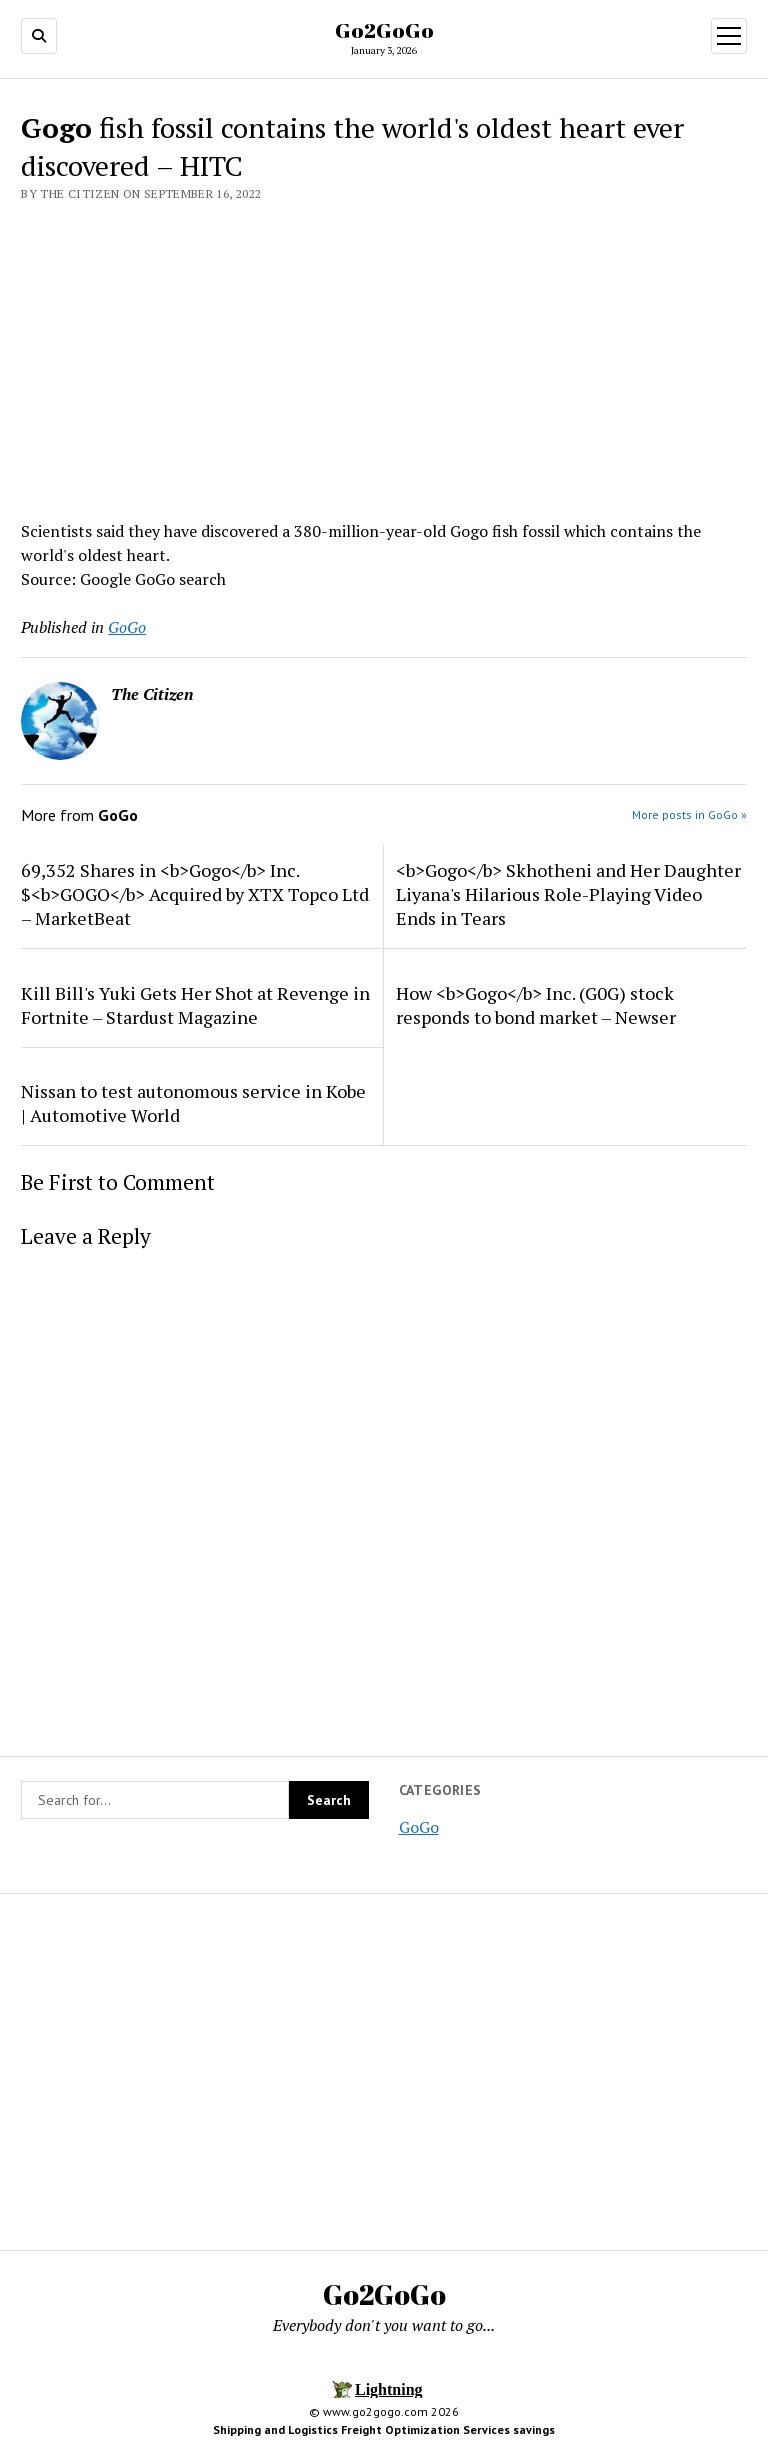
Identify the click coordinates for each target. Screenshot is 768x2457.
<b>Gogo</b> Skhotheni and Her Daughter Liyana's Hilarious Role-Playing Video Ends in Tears (568, 894)
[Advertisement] (383, 355)
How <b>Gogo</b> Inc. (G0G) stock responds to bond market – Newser (536, 1005)
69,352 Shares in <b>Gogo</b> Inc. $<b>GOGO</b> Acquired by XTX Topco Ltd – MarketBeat (195, 894)
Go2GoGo (384, 30)
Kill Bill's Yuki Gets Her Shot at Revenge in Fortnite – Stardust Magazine (195, 1005)
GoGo (419, 1827)
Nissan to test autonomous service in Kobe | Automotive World (193, 1103)
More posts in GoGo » (689, 814)
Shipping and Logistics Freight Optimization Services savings (384, 2429)
